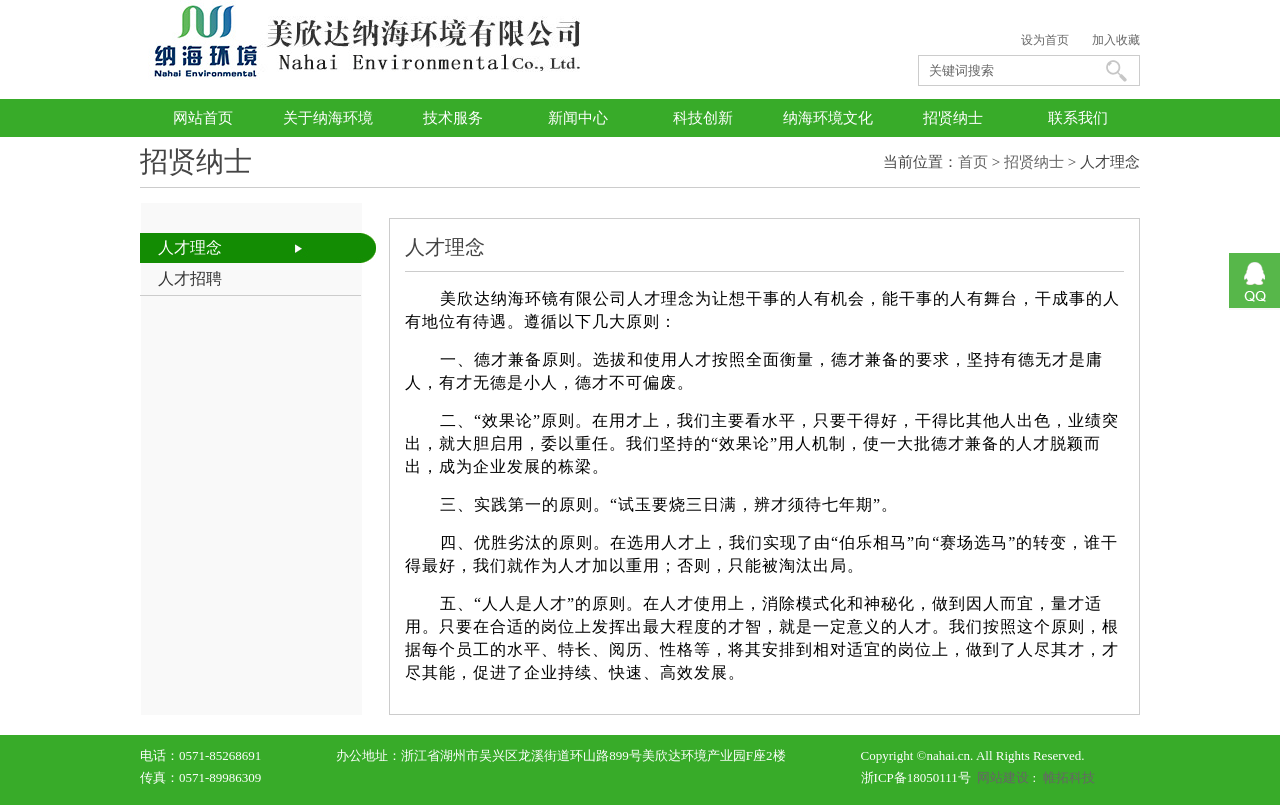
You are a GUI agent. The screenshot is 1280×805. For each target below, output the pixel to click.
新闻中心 (578, 118)
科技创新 (703, 118)
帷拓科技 (1069, 777)
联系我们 (1078, 118)
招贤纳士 (953, 118)
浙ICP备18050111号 (916, 777)
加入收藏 (1116, 40)
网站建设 (1003, 777)
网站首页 (203, 118)
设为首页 (1045, 40)
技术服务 (453, 118)
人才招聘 (190, 278)
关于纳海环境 (328, 118)
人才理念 (190, 247)
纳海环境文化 (828, 118)
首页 (973, 162)
